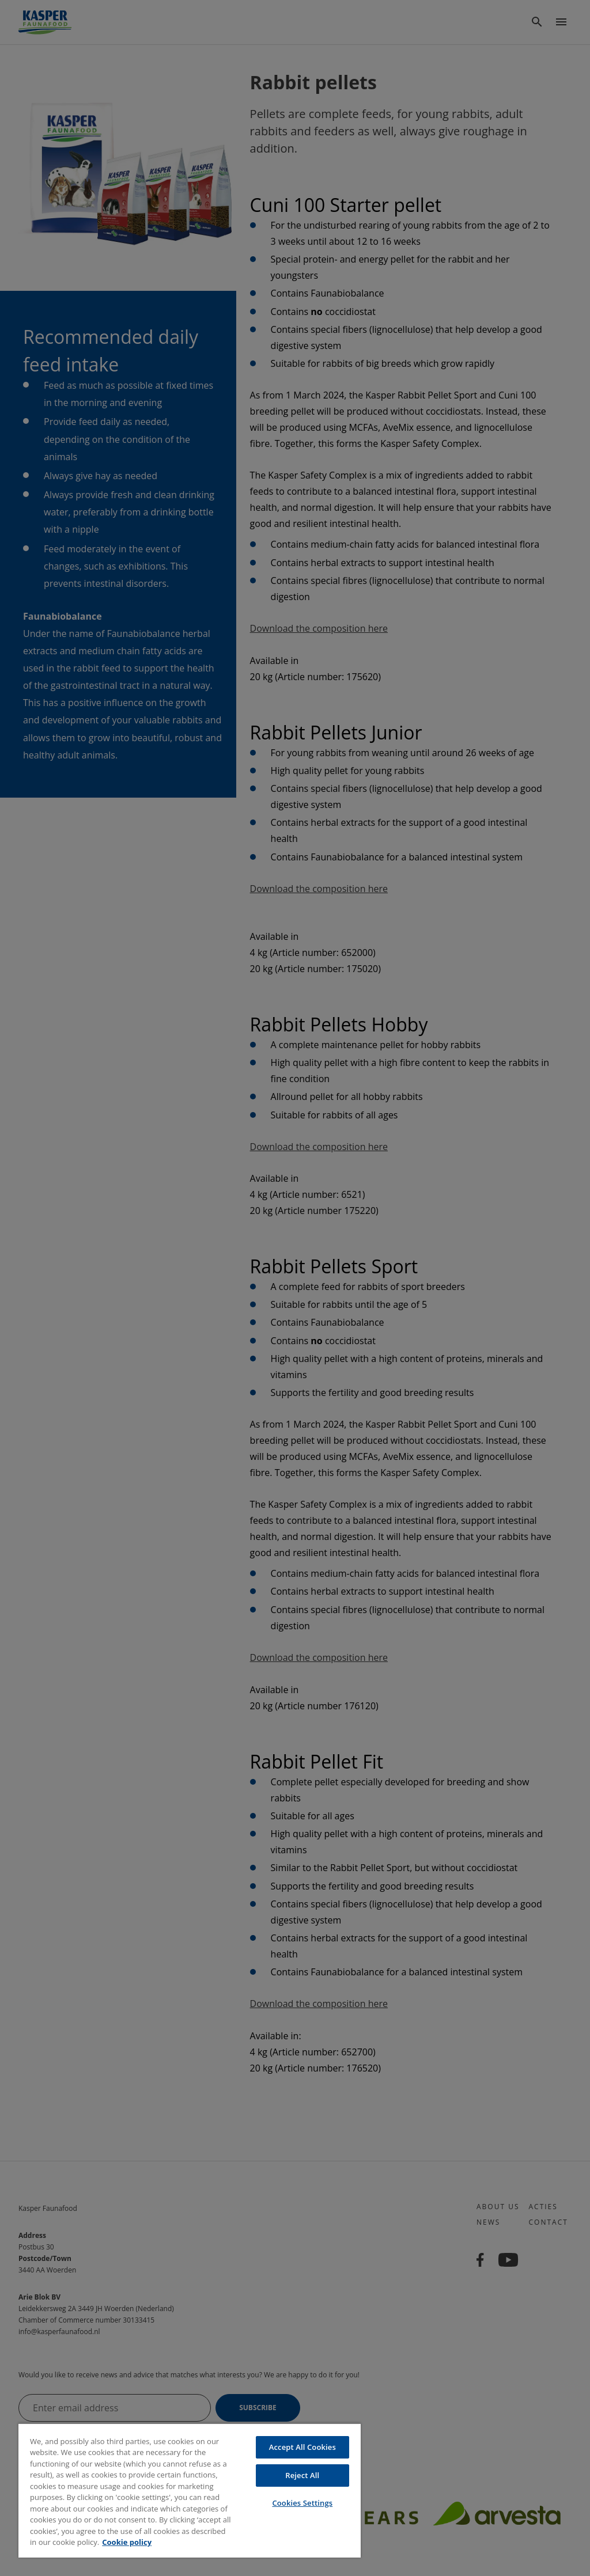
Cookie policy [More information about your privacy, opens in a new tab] (127, 2542)
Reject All (302, 2475)
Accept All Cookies (302, 2447)
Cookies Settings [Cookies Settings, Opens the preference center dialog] (302, 2503)
